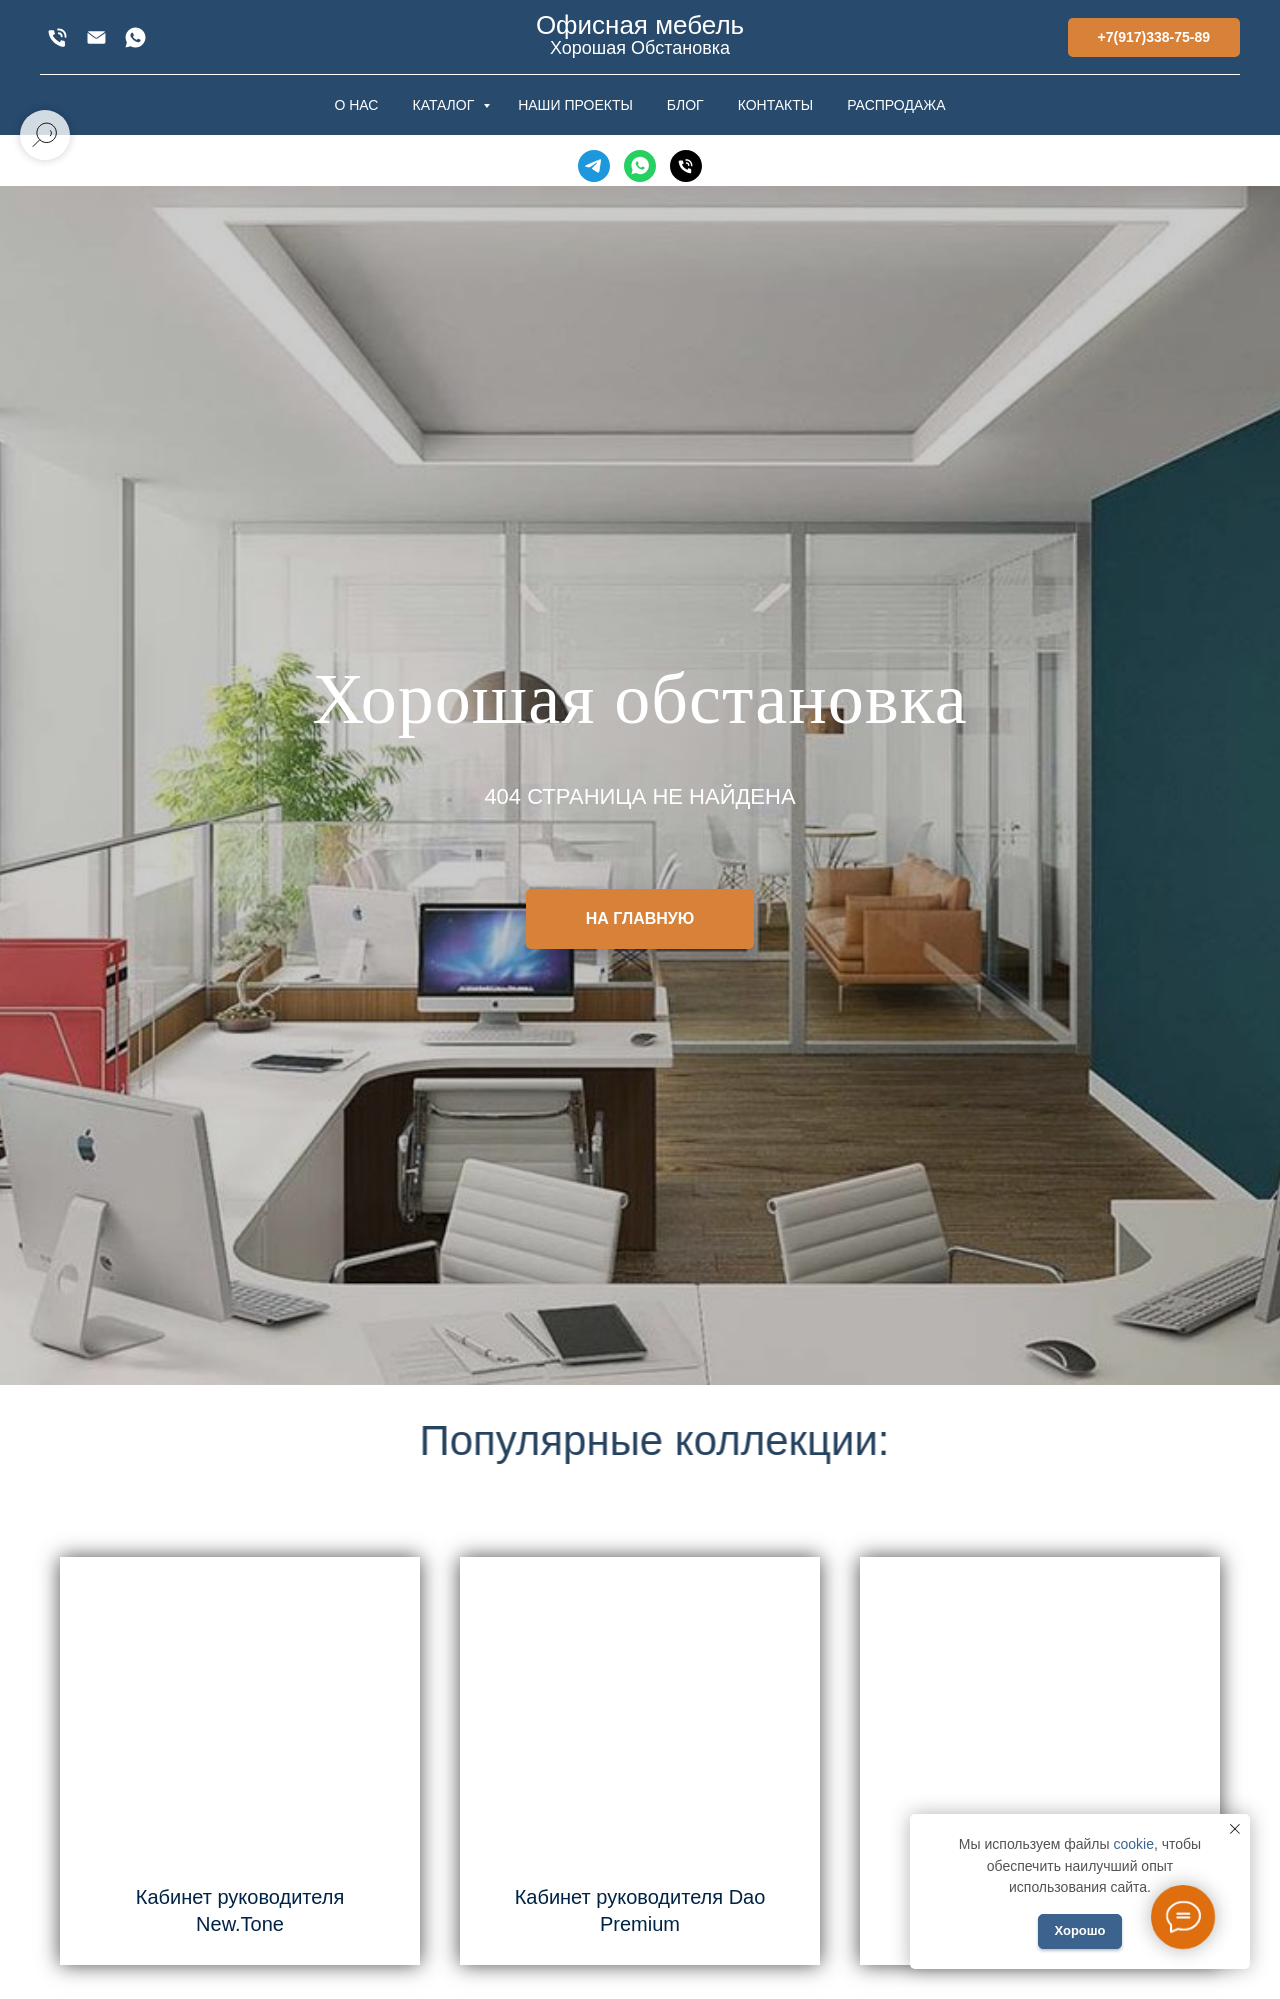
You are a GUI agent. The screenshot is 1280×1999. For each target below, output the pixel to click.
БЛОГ (685, 105)
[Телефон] (686, 166)
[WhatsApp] (135, 37)
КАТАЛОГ (445, 105)
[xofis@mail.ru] (96, 37)
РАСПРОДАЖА (896, 105)
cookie (1133, 1844)
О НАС (356, 105)
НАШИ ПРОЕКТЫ (575, 105)
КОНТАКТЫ (776, 105)
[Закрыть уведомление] (1235, 1829)
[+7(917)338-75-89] (57, 37)
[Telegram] (594, 166)
